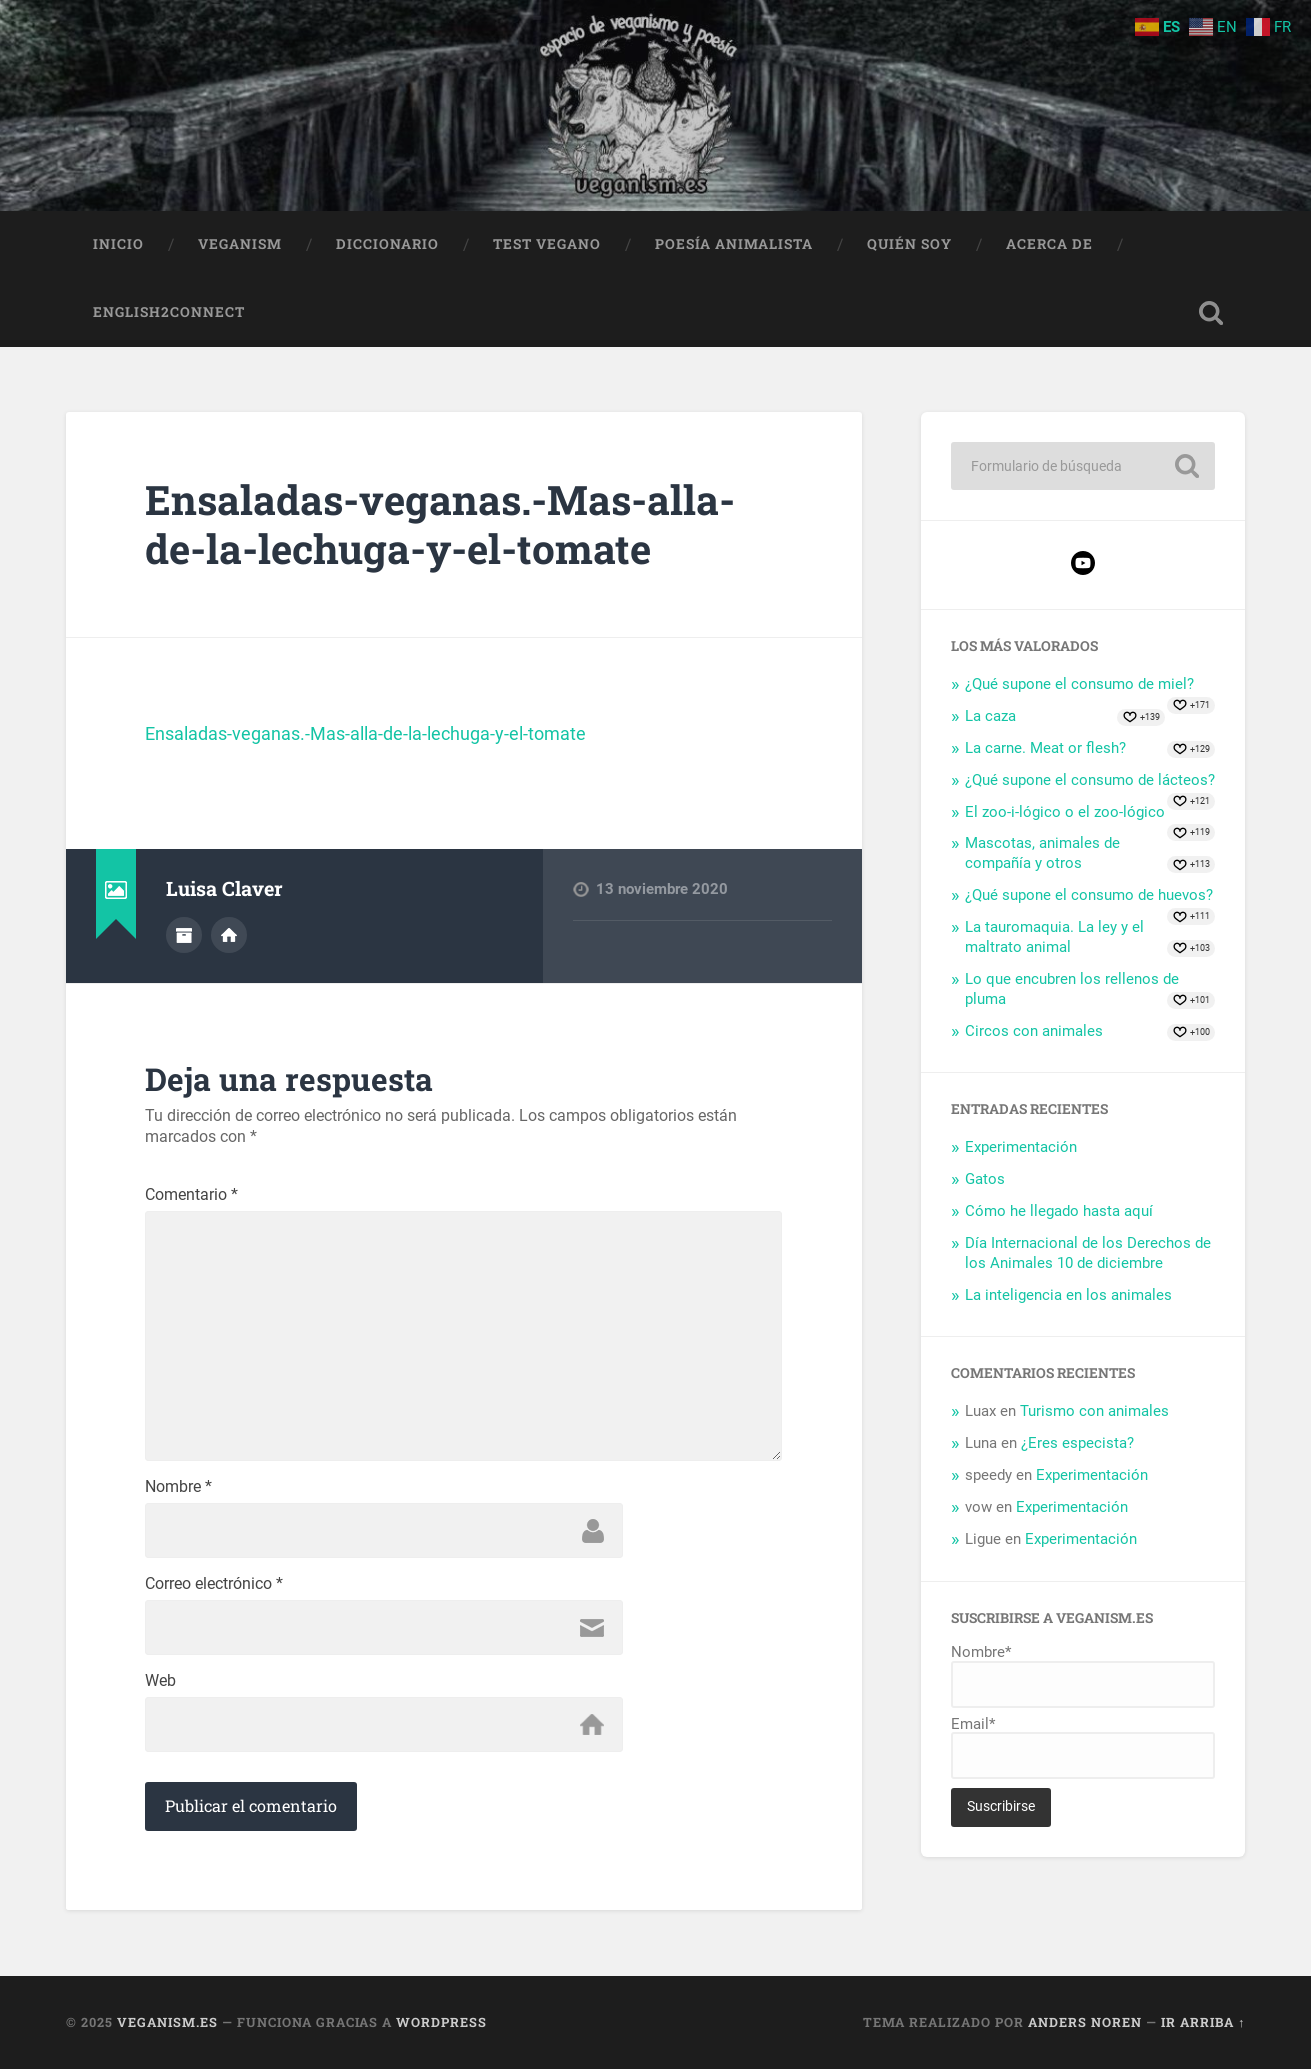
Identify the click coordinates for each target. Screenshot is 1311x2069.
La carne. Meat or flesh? (1045, 748)
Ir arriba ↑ (1203, 2022)
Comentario (191, 1195)
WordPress (441, 2022)
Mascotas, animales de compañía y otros (1042, 853)
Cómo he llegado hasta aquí (1059, 1211)
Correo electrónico (214, 1584)
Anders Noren (1085, 2022)
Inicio (118, 244)
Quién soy (909, 244)
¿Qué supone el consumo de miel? (1079, 684)
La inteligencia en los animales (1068, 1295)
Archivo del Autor (184, 935)
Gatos (985, 1179)
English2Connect (169, 312)
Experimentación (1021, 1147)
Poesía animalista (734, 244)
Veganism (240, 244)
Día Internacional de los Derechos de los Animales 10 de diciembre (1088, 1253)
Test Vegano (547, 244)
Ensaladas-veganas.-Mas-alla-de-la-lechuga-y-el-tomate (440, 524)
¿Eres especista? (1077, 1443)
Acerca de (1049, 244)
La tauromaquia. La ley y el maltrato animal (1054, 937)
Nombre (178, 1487)
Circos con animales (1034, 1031)
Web (160, 1681)
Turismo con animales (1094, 1411)
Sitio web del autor (229, 935)
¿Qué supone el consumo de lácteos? (1090, 780)
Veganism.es (167, 2022)
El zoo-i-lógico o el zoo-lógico (1065, 812)
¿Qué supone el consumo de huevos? (1089, 895)
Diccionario (387, 244)
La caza (990, 716)
